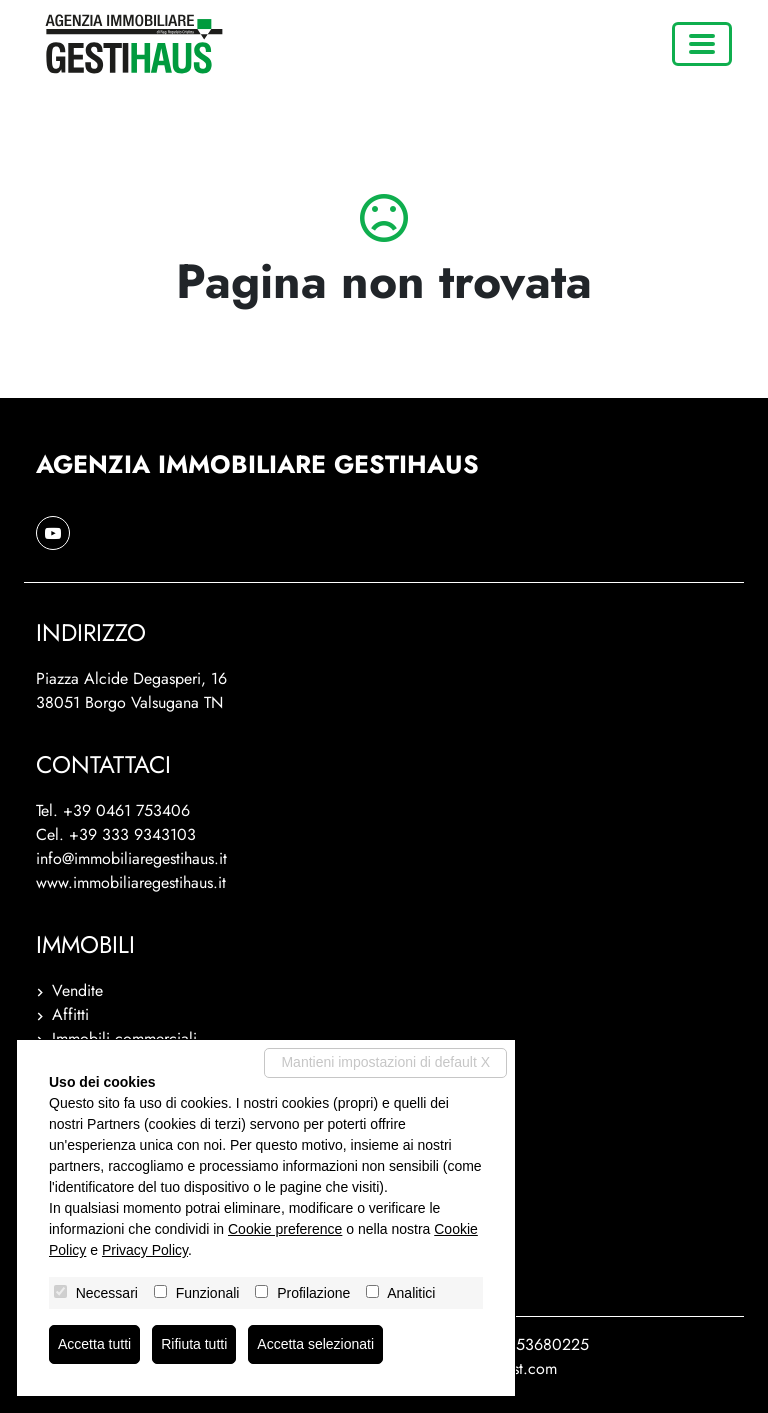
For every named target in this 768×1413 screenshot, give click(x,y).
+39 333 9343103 (132, 834)
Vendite (77, 990)
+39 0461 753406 (126, 810)
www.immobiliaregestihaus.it (131, 882)
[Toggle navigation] (702, 44)
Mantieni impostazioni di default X (385, 1062)
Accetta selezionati (315, 1344)
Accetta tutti (94, 1344)
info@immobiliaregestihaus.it (131, 858)
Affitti (70, 1014)
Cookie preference (285, 1229)
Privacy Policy (145, 1250)
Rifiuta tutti (194, 1344)
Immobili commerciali (124, 1038)
